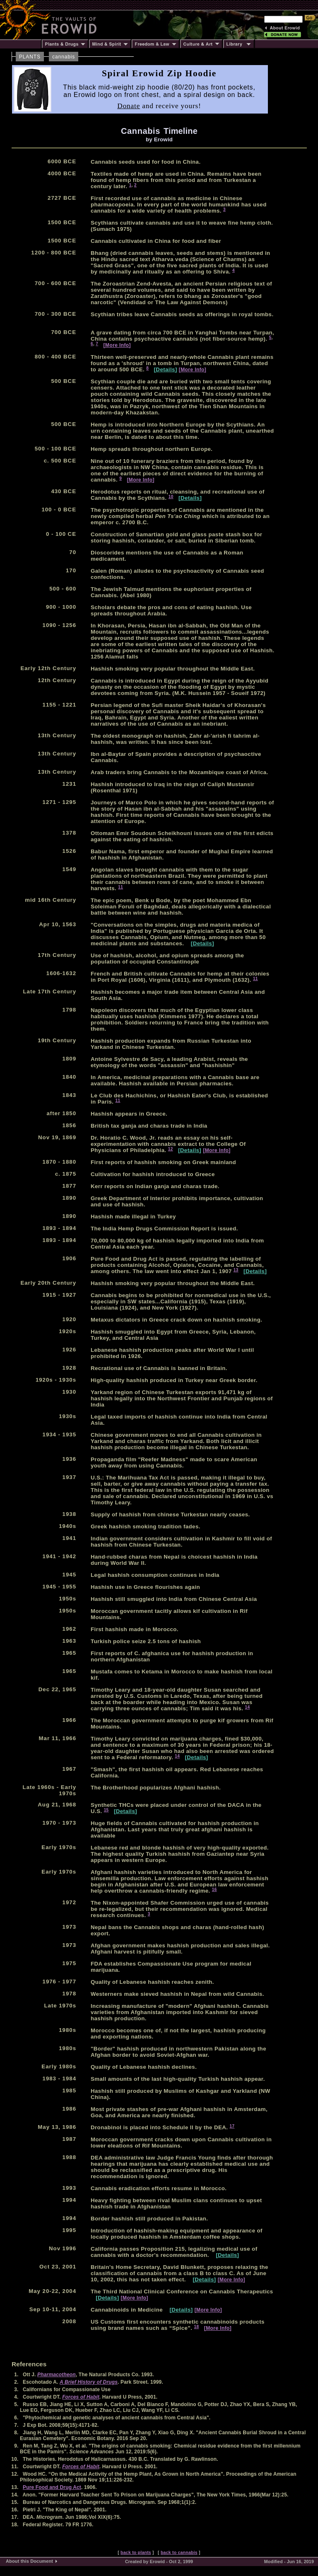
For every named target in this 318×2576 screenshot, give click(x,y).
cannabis (63, 57)
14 (247, 1707)
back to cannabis (179, 2552)
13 (236, 1270)
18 (196, 2326)
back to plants (135, 2552)
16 (214, 1889)
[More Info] (117, 345)
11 (120, 887)
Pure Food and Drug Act (52, 2487)
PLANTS (30, 57)
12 (170, 1149)
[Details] (165, 369)
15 (106, 1810)
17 (231, 2126)
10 (171, 496)
